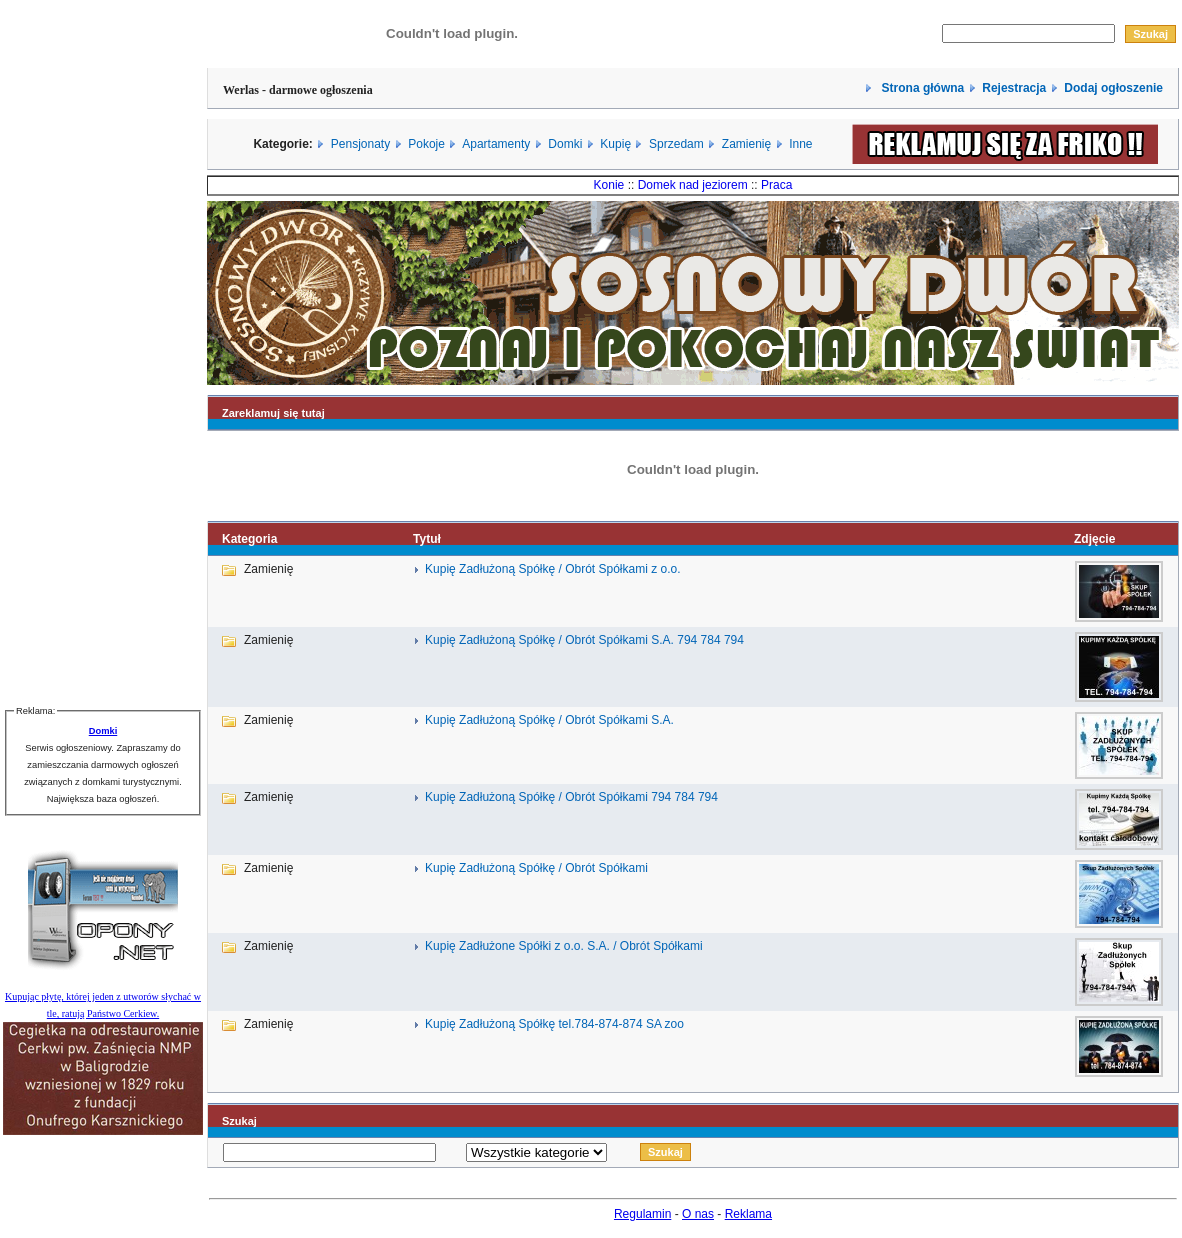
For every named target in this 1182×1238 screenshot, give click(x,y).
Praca (776, 185)
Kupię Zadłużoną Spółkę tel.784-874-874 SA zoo (554, 1024)
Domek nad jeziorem (693, 185)
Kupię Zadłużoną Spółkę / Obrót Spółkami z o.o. (552, 569)
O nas (698, 1214)
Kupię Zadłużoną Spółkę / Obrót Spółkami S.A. (549, 720)
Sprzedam (676, 144)
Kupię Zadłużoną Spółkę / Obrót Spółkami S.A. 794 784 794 (584, 640)
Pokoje (426, 144)
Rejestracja (1014, 88)
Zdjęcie (1094, 539)
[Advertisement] (103, 386)
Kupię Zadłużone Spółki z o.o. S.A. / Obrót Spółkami (563, 946)
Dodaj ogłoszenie (1113, 88)
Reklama (748, 1214)
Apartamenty (496, 144)
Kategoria (249, 539)
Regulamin (642, 1214)
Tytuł (427, 539)
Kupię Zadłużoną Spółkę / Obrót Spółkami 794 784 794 (571, 797)
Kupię (615, 144)
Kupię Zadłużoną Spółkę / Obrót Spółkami (536, 868)
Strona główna (921, 88)
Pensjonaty (360, 144)
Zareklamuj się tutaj (273, 413)
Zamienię (746, 144)
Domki (565, 144)
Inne (800, 144)
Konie (609, 185)
